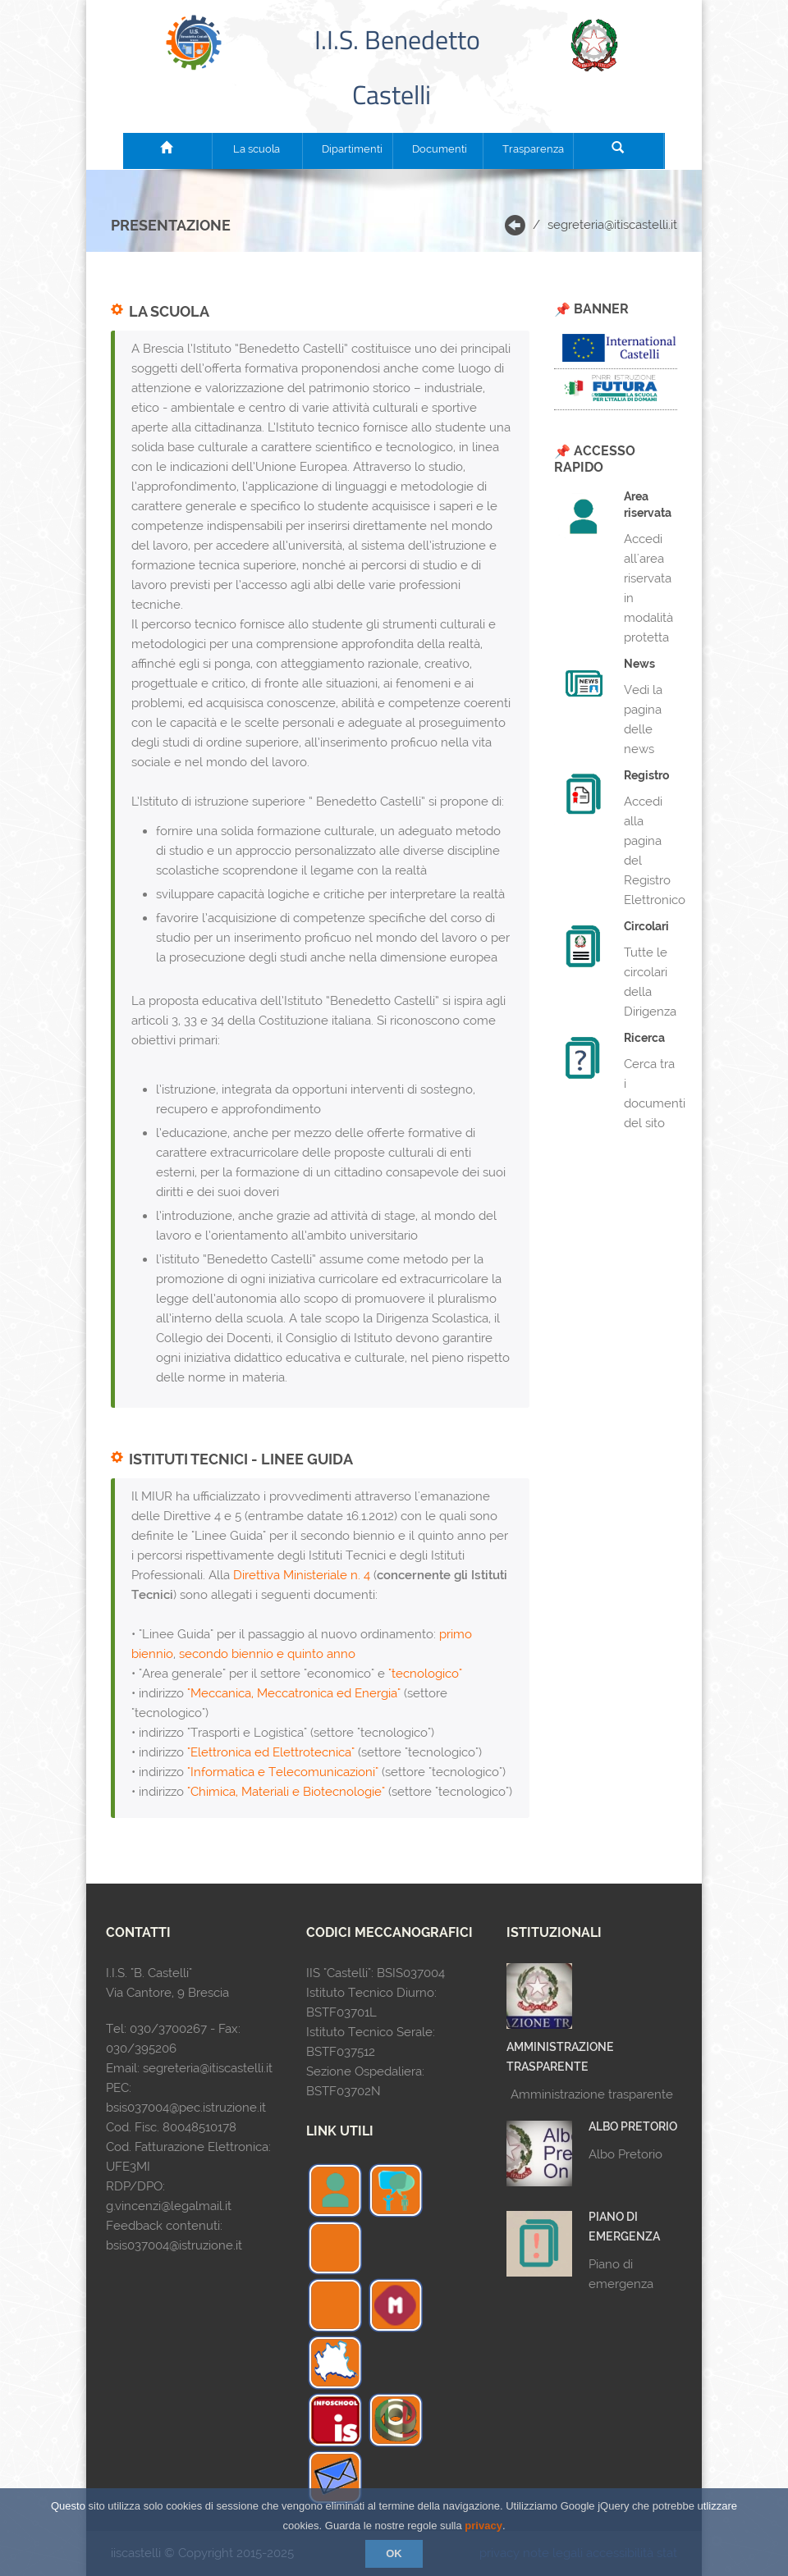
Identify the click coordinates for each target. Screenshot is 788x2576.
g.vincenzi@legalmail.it (168, 2206)
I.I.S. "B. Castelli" (149, 1973)
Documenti (437, 149)
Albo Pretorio (633, 2126)
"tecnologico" (425, 1673)
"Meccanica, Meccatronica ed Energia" (294, 1693)
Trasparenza (527, 149)
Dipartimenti (347, 149)
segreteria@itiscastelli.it (612, 224)
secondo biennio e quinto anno (267, 1654)
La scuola (256, 149)
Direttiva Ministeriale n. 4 (301, 1575)
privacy (483, 2525)
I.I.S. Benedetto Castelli (394, 67)
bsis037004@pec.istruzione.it (186, 2107)
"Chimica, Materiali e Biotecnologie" (286, 1791)
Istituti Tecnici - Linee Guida (241, 1459)
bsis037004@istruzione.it (174, 2245)
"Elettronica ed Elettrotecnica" (271, 1752)
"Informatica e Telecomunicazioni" (282, 1772)
